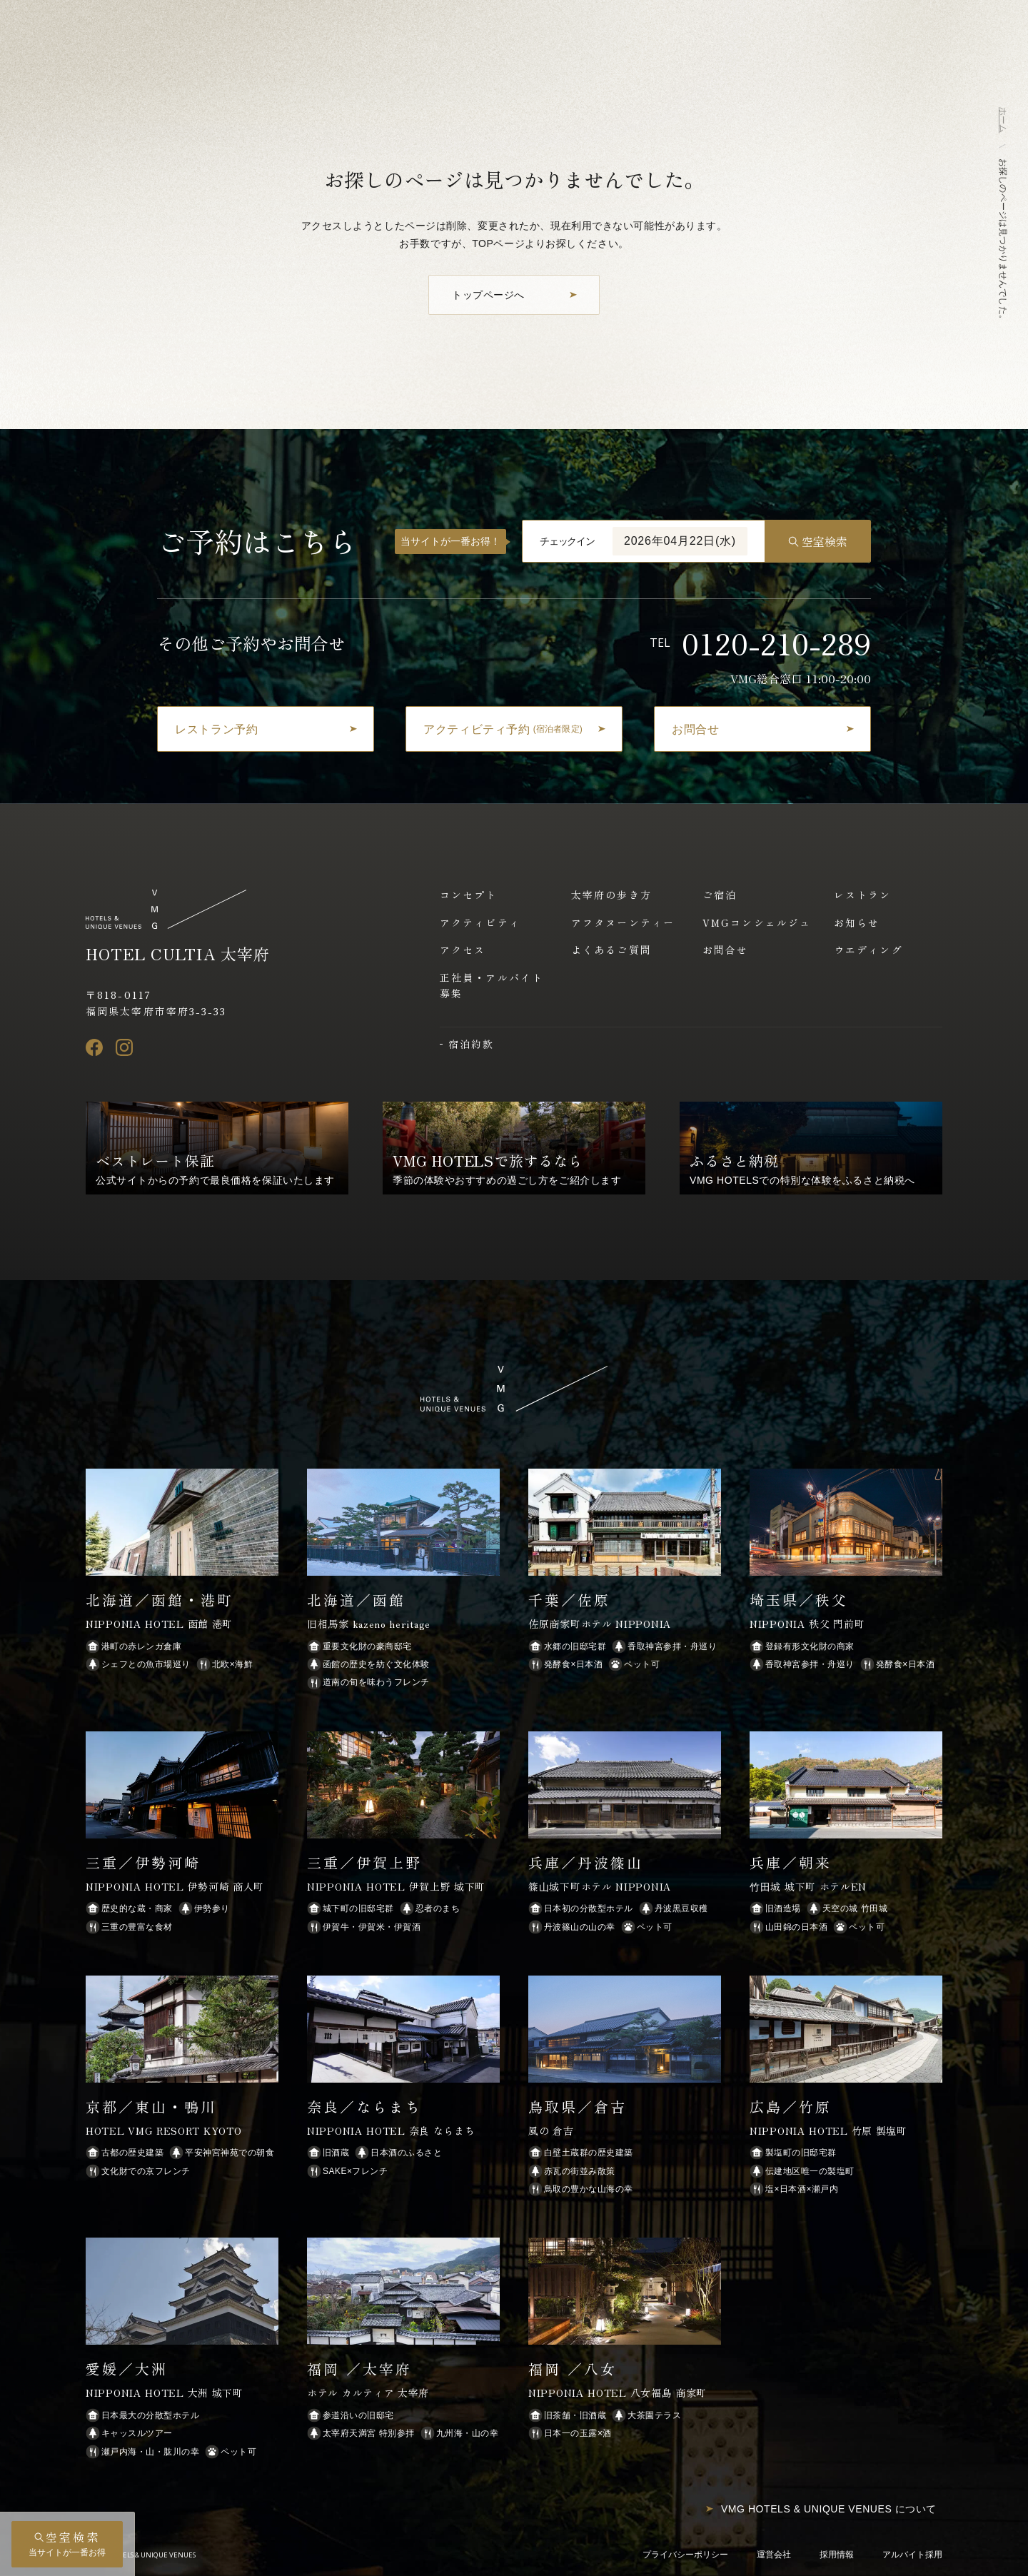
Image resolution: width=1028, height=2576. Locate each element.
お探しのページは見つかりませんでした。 (1003, 241)
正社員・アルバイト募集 (491, 985)
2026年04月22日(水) (680, 541)
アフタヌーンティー (623, 922)
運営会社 (774, 2555)
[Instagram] (124, 1047)
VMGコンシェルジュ (756, 922)
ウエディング (868, 949)
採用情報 (837, 2555)
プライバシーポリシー (685, 2555)
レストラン (863, 894)
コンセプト (469, 894)
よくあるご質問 (611, 949)
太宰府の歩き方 (611, 894)
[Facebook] (94, 1047)
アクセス (462, 949)
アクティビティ (480, 922)
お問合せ (725, 949)
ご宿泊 (719, 894)
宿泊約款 (471, 1044)
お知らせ (857, 922)
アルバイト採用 (912, 2555)
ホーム (1003, 120)
